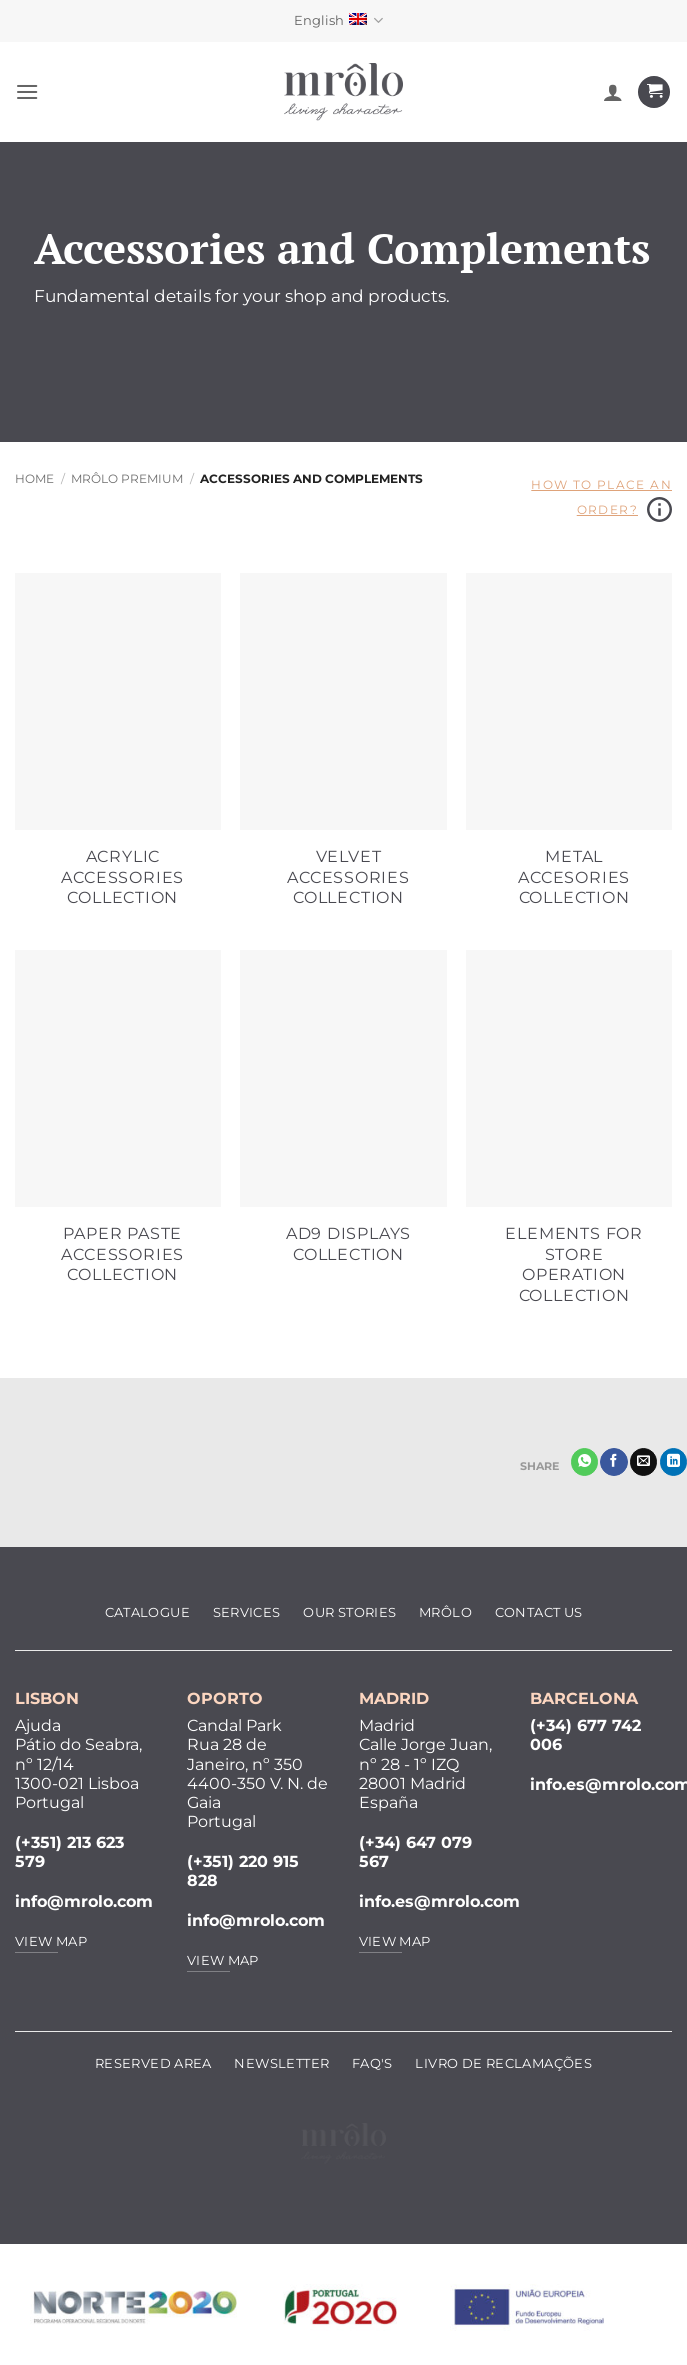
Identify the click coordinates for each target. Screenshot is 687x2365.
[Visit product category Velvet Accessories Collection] (343, 752)
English (338, 20)
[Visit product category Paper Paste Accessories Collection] (118, 1129)
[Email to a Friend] (643, 1462)
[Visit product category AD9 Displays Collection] (343, 1118)
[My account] (613, 92)
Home (34, 478)
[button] (27, 91)
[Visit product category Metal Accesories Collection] (569, 752)
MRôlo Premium (127, 478)
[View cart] (654, 92)
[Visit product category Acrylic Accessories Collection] (118, 752)
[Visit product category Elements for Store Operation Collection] (569, 1139)
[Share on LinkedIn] (673, 1462)
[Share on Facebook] (613, 1462)
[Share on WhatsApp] (584, 1462)
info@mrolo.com (84, 1901)
